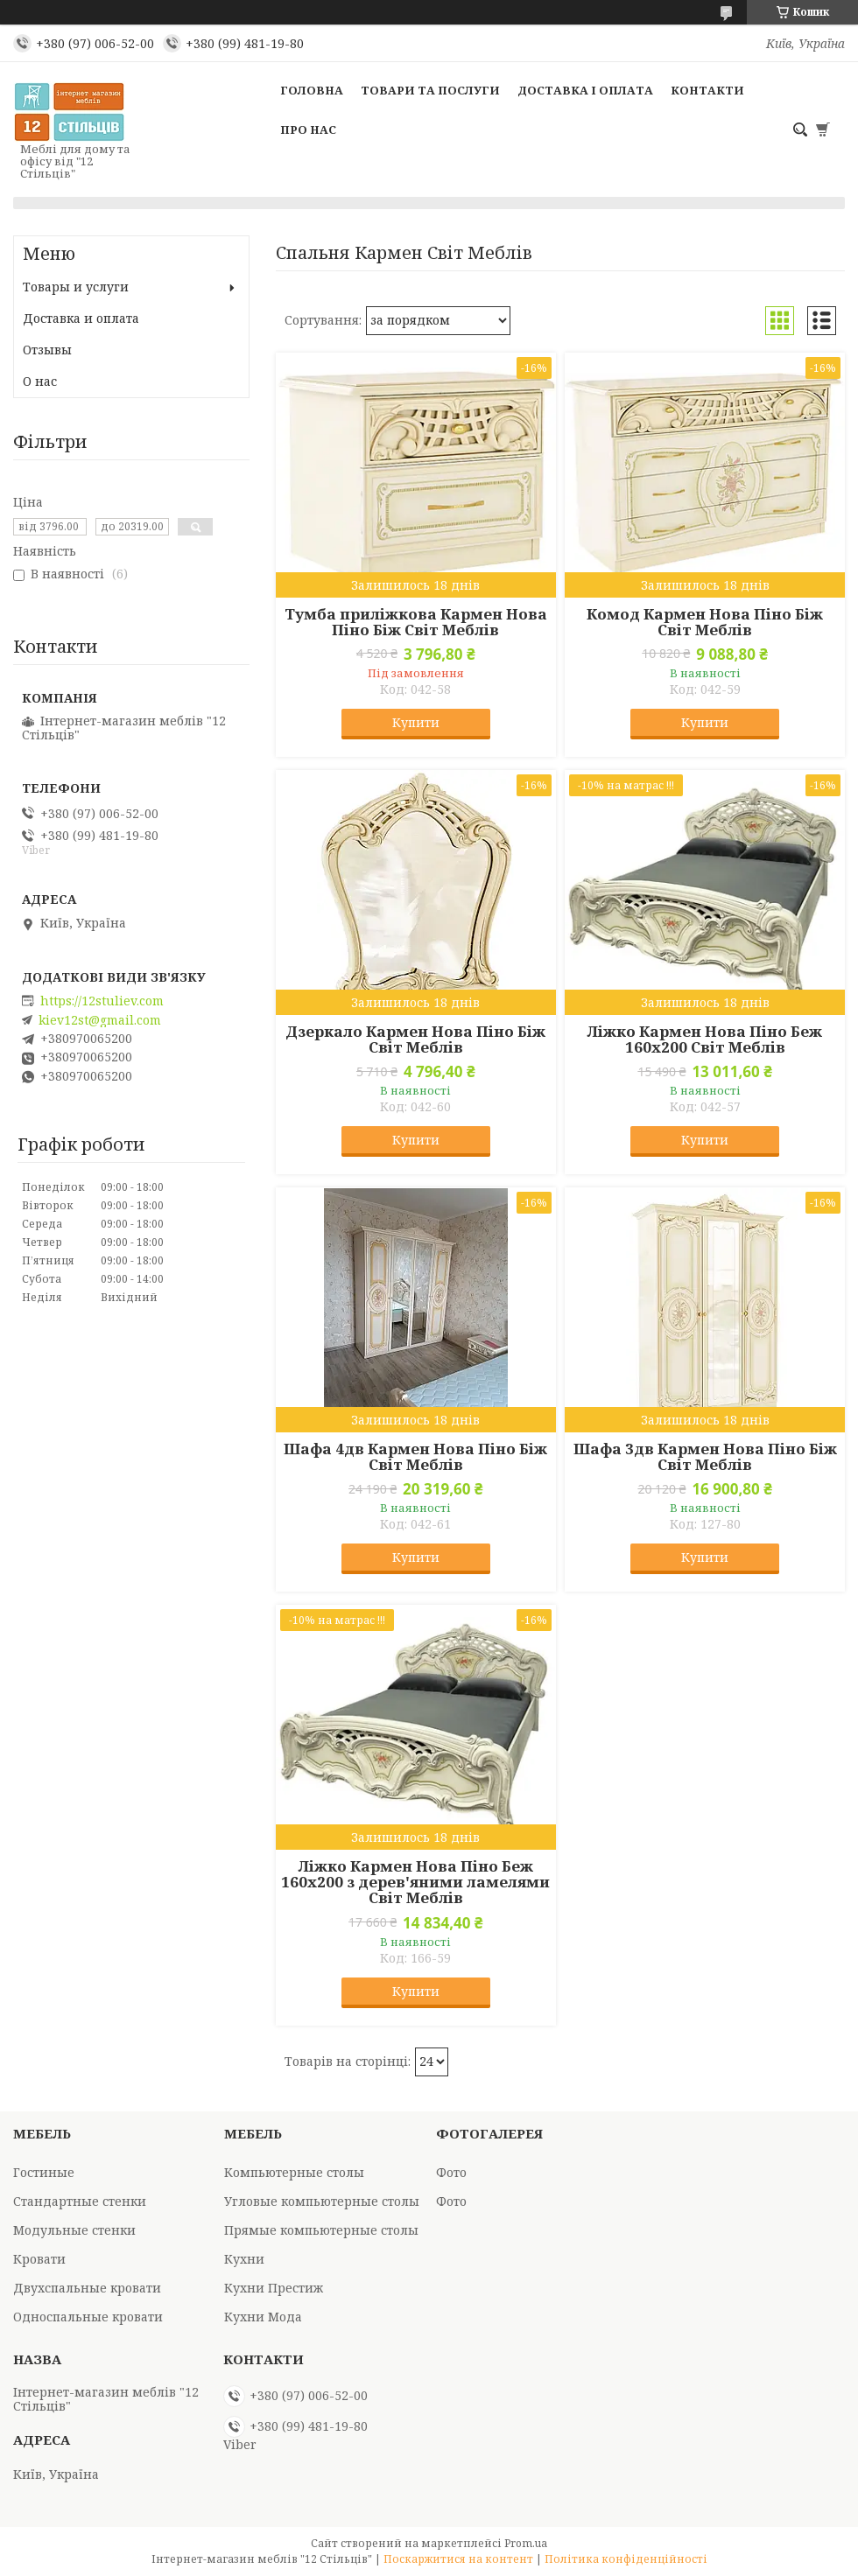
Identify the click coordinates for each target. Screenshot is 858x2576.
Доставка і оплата (585, 90)
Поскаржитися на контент (458, 2559)
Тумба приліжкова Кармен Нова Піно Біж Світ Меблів (416, 622)
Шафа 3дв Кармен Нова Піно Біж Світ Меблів (705, 1457)
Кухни (244, 2258)
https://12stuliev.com (102, 1001)
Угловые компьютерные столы (321, 2201)
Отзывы (47, 349)
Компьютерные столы (294, 2172)
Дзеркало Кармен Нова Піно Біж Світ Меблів (415, 1039)
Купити (416, 722)
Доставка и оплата (81, 318)
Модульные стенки (74, 2230)
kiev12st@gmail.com (100, 1020)
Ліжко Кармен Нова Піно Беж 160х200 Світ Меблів (704, 1039)
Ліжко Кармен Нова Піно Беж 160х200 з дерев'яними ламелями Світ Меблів (415, 1882)
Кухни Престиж (273, 2287)
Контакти (707, 90)
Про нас (308, 129)
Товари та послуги (430, 90)
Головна (311, 90)
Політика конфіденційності (626, 2559)
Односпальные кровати (88, 2316)
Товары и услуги (76, 286)
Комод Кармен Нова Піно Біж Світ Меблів (705, 622)
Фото (451, 2172)
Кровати (39, 2258)
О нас (40, 381)
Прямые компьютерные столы (321, 2230)
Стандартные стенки (79, 2201)
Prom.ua (525, 2543)
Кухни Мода (263, 2316)
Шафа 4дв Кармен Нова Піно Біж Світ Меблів (415, 1457)
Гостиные (43, 2172)
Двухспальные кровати (87, 2287)
